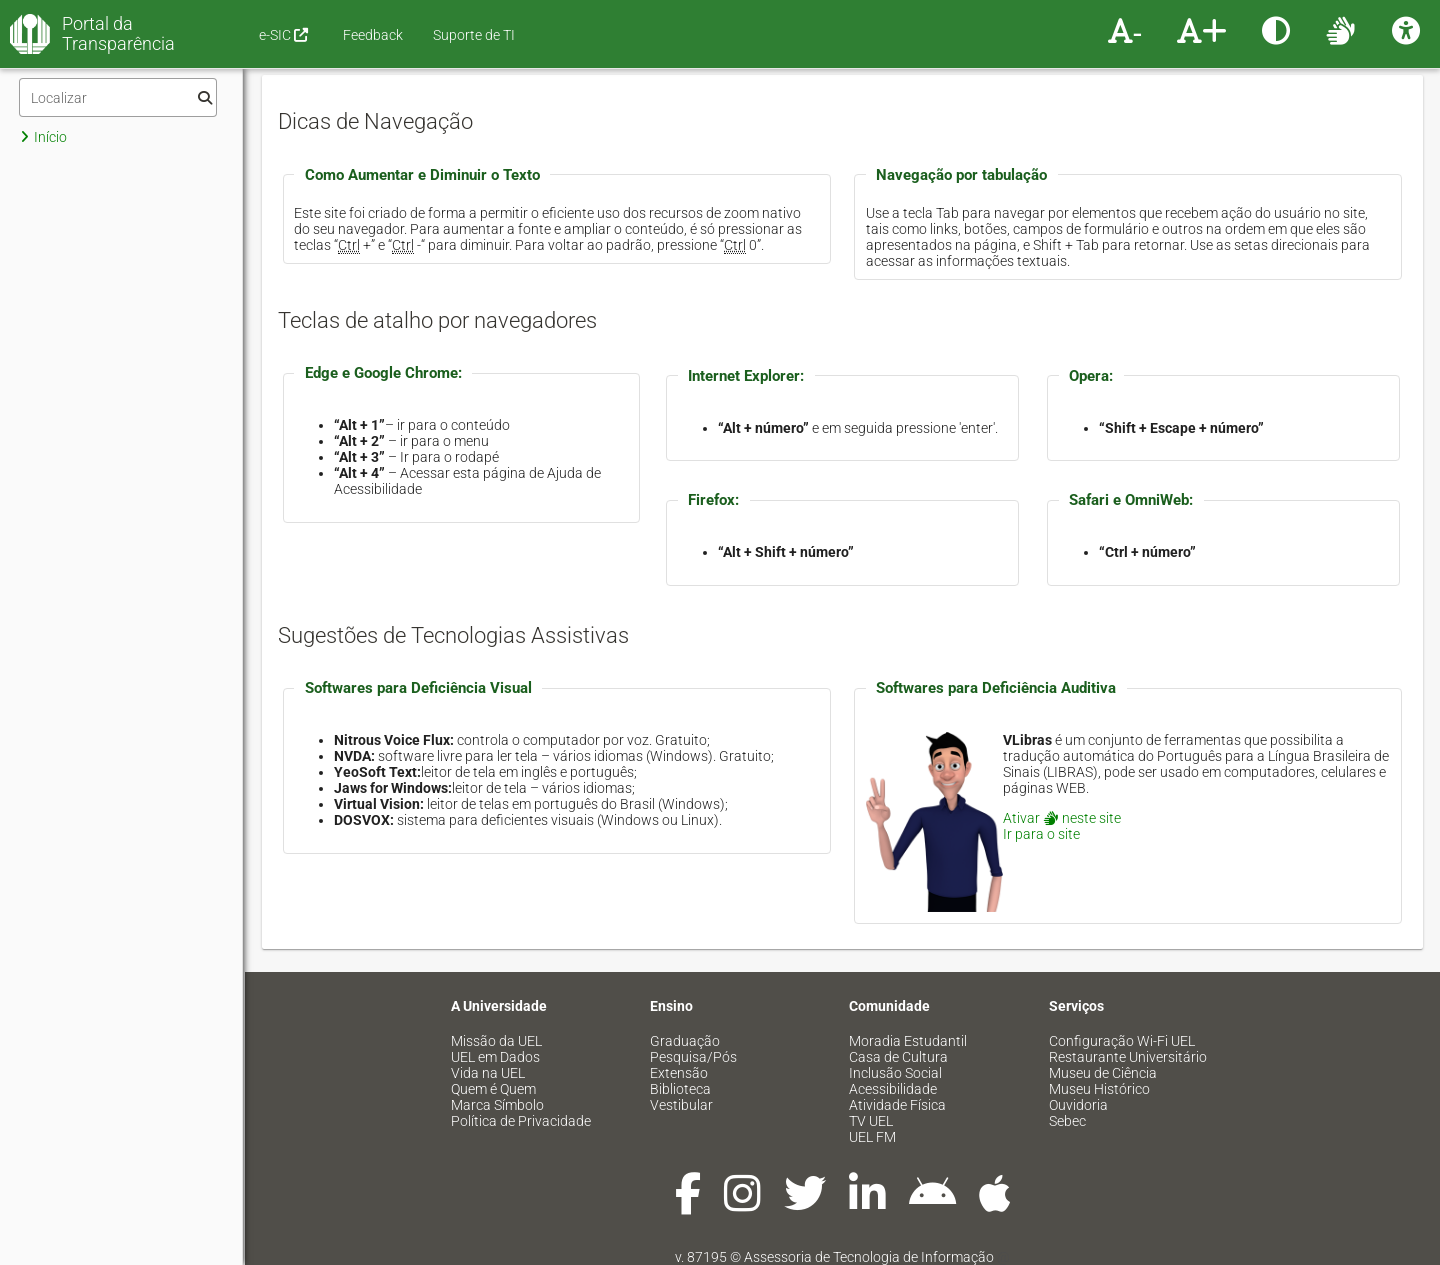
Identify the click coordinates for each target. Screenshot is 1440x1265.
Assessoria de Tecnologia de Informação (869, 1257)
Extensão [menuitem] (679, 1073)
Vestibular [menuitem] (681, 1105)
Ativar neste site (1062, 818)
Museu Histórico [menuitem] (1099, 1089)
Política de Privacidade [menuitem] (521, 1121)
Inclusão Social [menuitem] (895, 1073)
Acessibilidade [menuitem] (893, 1089)
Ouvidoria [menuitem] (1078, 1105)
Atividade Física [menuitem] (897, 1105)
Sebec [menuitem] (1067, 1121)
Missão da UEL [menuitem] (496, 1041)
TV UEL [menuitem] (871, 1121)
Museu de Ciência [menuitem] (1103, 1073)
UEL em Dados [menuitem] (495, 1057)
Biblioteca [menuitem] (680, 1089)
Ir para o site (1041, 834)
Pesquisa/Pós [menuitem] (693, 1057)
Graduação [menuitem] (685, 1041)
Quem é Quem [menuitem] (493, 1089)
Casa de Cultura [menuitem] (898, 1057)
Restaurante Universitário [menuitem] (1128, 1057)
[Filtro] (118, 97)
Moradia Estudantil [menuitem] (908, 1041)
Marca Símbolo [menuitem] (497, 1105)
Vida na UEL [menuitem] (488, 1073)
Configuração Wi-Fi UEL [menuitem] (1122, 1041)
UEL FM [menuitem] (872, 1137)
